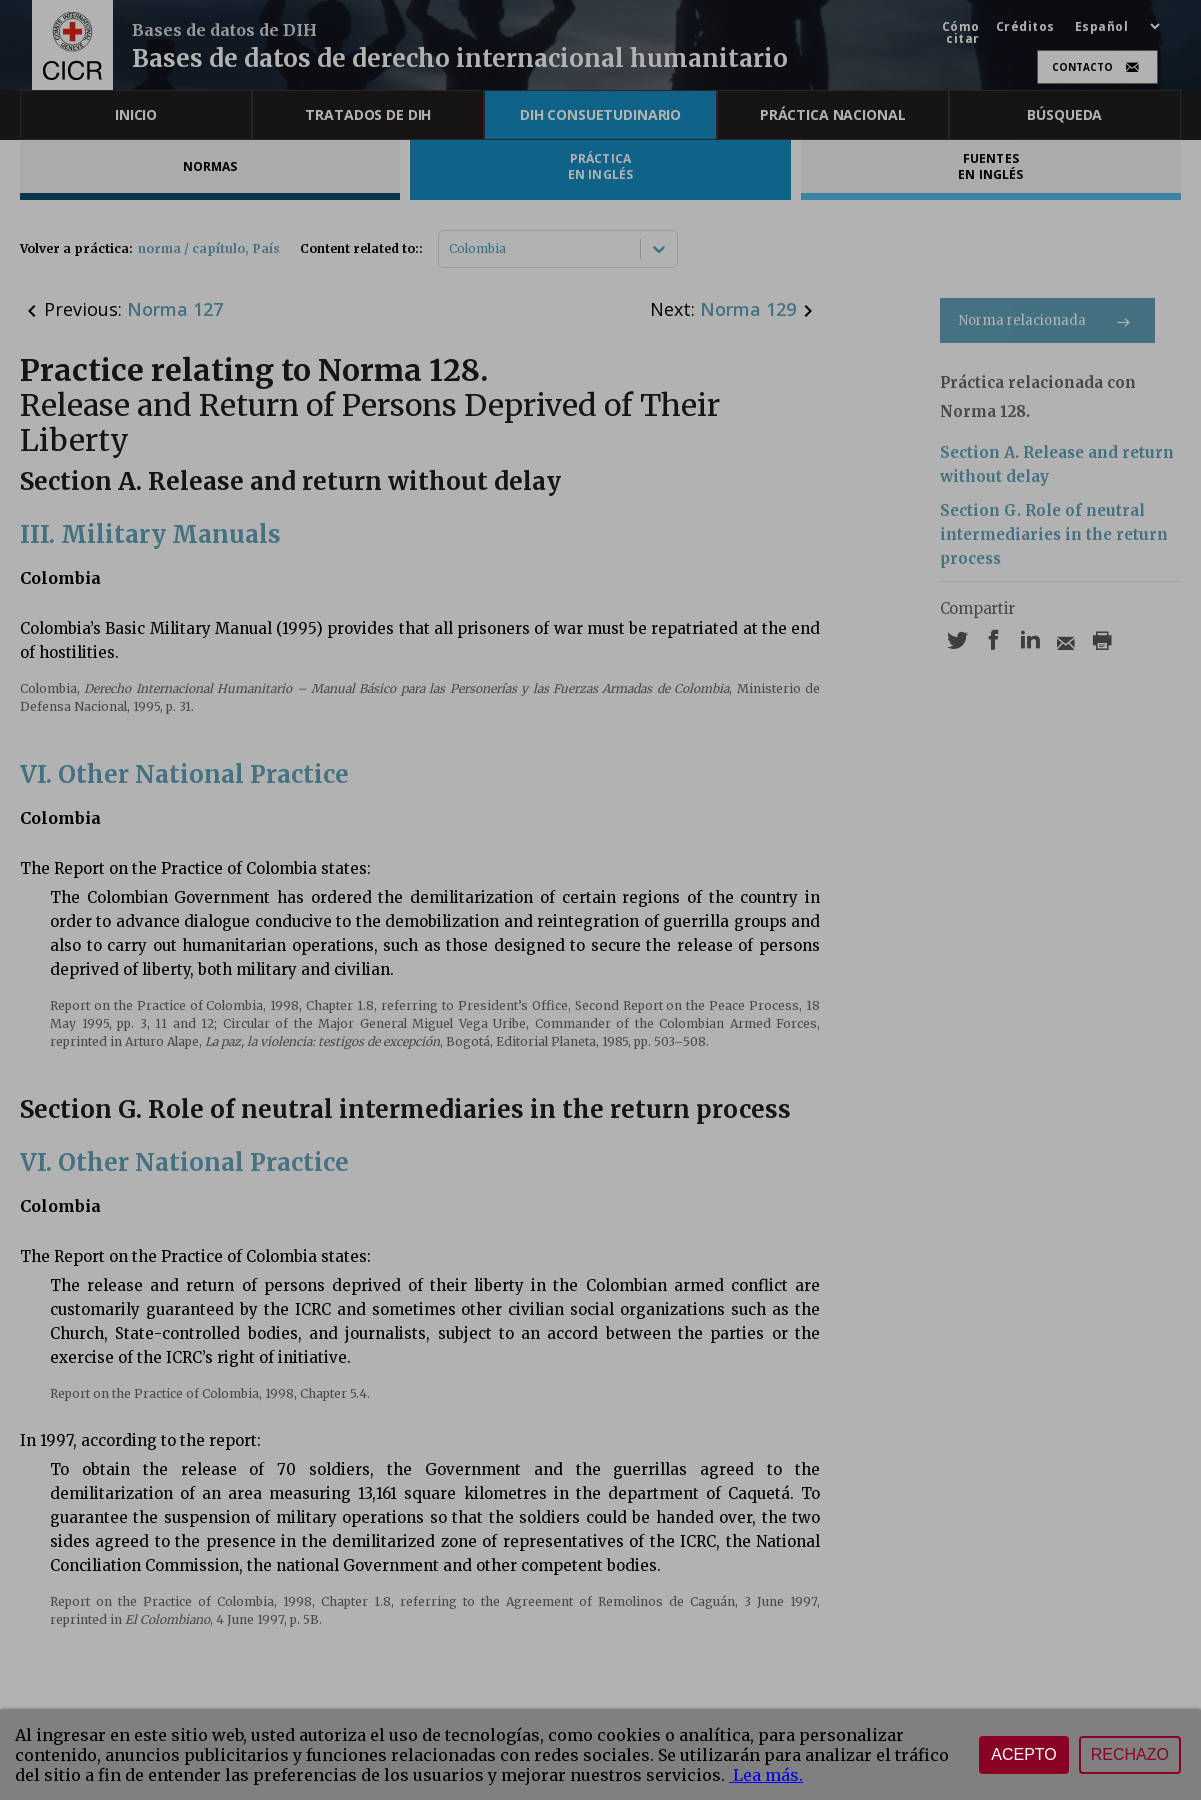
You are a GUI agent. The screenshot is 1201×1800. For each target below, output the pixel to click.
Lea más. (766, 1775)
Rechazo (1130, 1754)
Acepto (1024, 1754)
